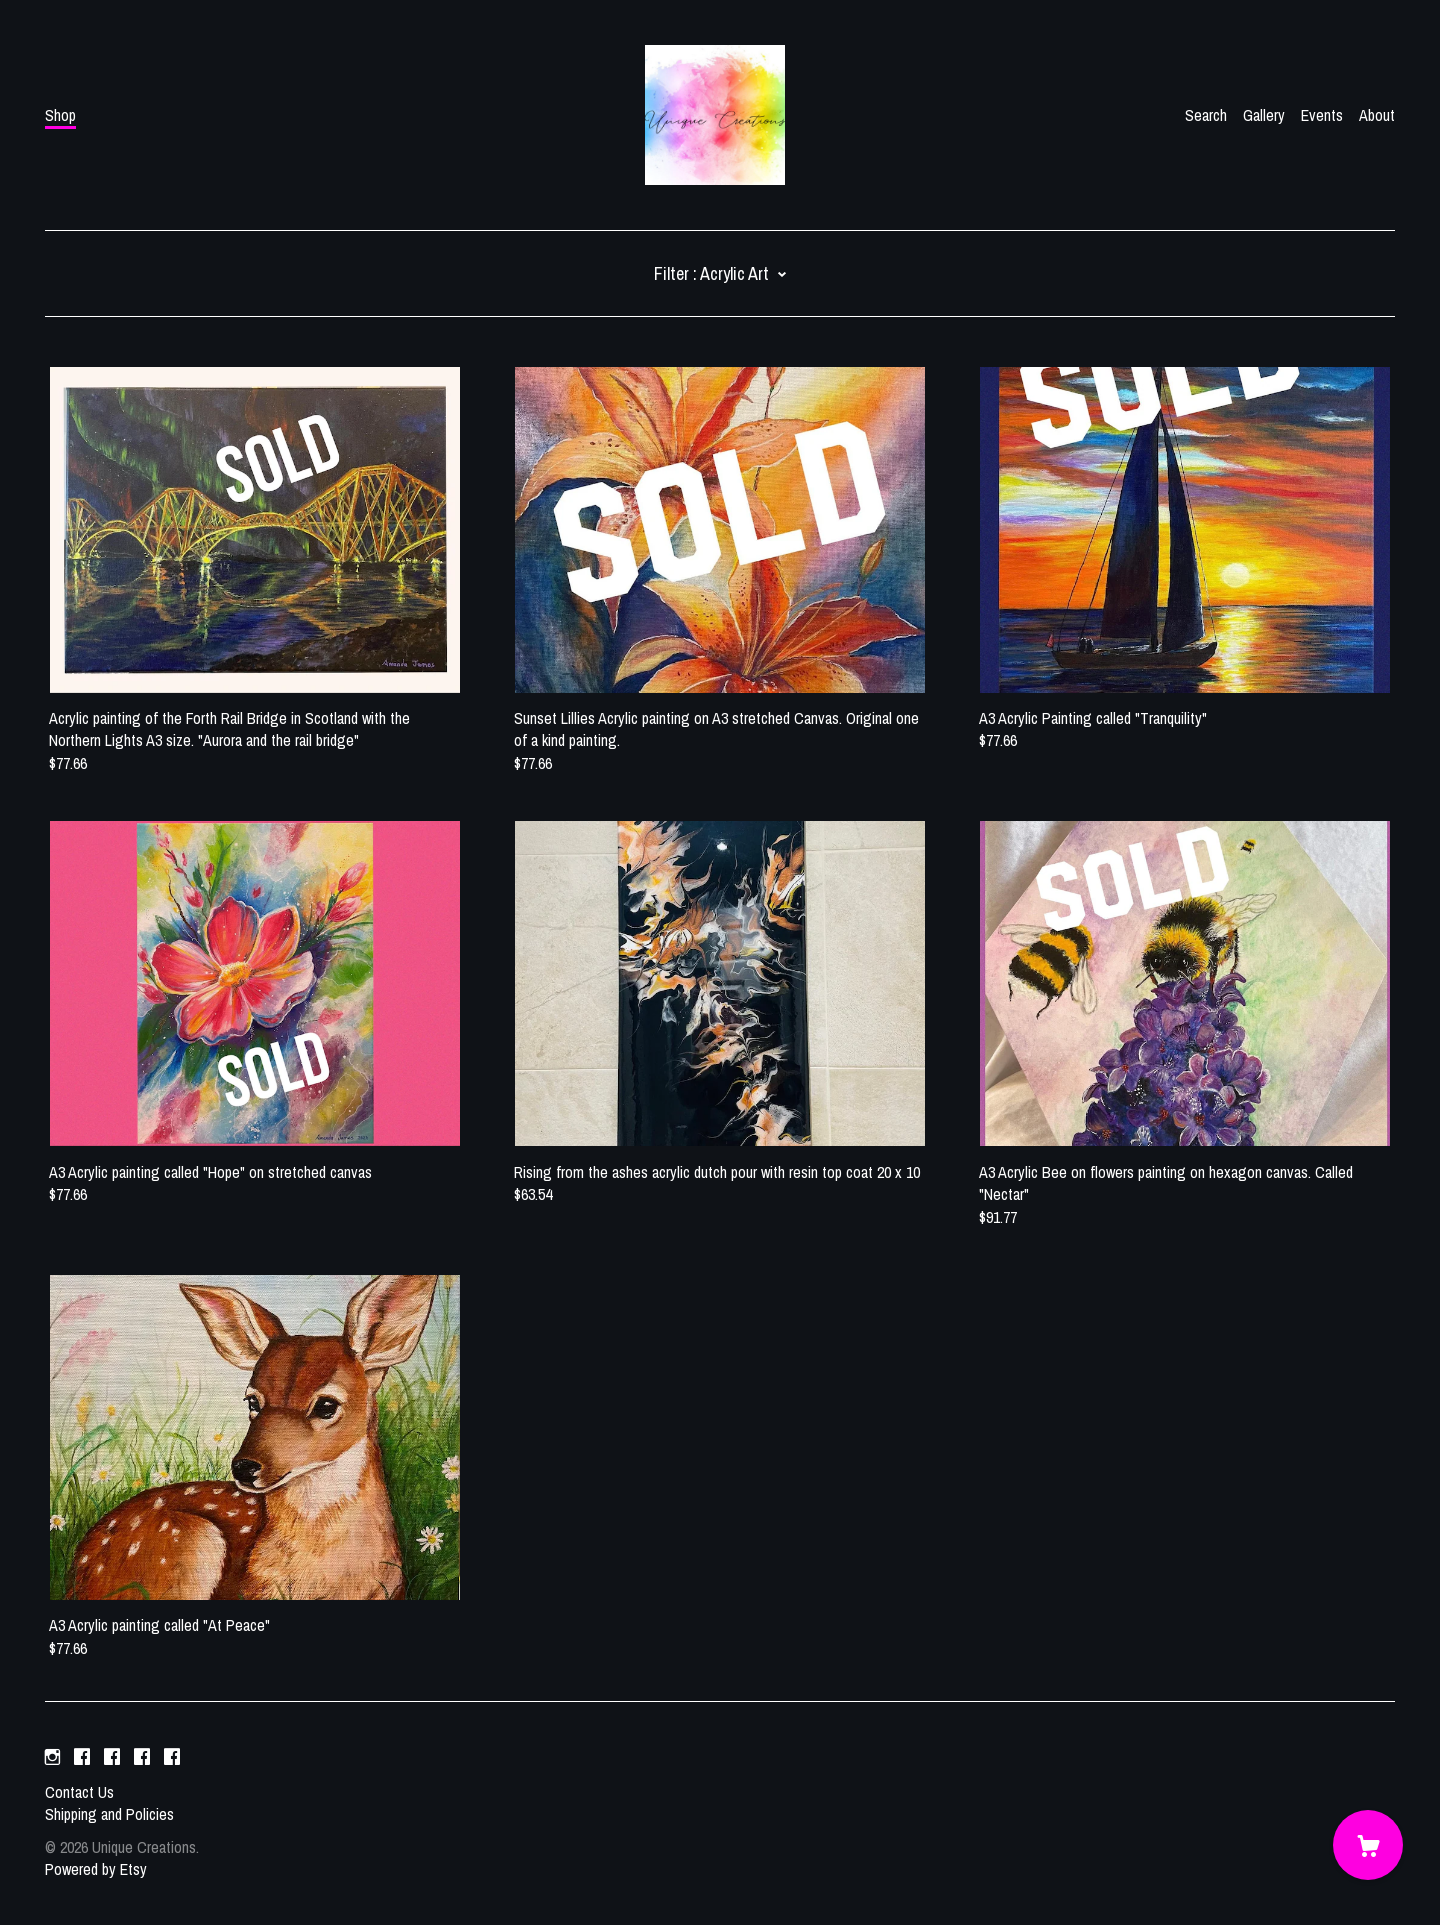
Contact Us (79, 1792)
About (1377, 115)
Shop (60, 115)
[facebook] (82, 1758)
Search (1206, 115)
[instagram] (52, 1758)
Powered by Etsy (96, 1869)
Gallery (1264, 115)
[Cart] (1368, 1845)
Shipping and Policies (109, 1814)
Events (1322, 115)
